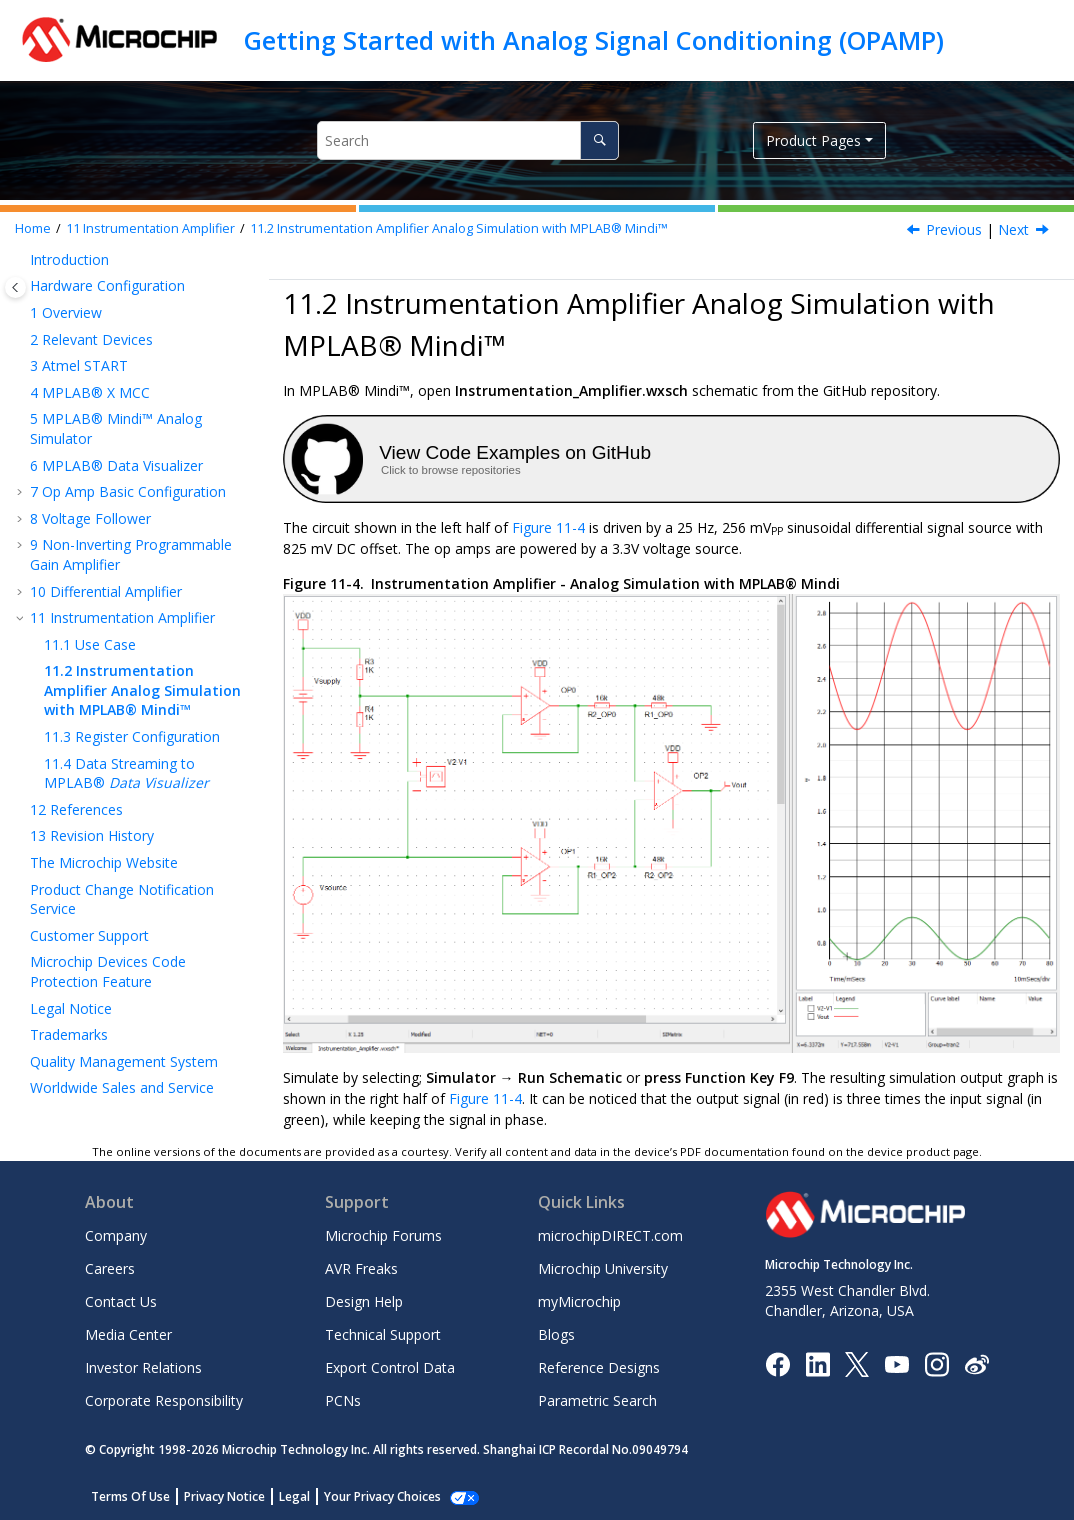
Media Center (128, 1334)
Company (116, 1235)
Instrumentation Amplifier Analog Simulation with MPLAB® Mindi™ (459, 228)
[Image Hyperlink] (896, 1363)
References (76, 809)
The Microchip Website (104, 862)
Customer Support (89, 935)
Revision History (92, 835)
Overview (66, 312)
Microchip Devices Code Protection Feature (108, 971)
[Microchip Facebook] (777, 1362)
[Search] (599, 140)
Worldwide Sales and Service (122, 1087)
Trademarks (69, 1034)
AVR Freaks (361, 1268)
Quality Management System (124, 1061)
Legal (294, 1496)
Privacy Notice (224, 1496)
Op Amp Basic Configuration (128, 491)
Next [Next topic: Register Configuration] (1013, 229)
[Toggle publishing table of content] (15, 287)
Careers (110, 1268)
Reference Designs (599, 1367)
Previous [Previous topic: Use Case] (954, 229)
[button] (22, 260)
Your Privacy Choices (382, 1496)
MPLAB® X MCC (90, 392)
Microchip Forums (383, 1235)
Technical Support (383, 1334)
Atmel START (79, 365)
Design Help (364, 1301)
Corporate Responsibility (164, 1400)
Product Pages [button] (813, 140)
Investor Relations (143, 1367)
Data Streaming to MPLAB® (126, 773)
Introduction (69, 259)
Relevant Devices (91, 339)
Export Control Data (390, 1367)
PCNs (343, 1400)
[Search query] (468, 140)
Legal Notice (71, 1008)
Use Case (90, 644)
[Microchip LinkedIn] (817, 1362)
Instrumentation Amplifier (150, 228)
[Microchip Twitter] (857, 1362)
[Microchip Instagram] (936, 1362)
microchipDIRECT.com (610, 1235)
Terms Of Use (130, 1496)
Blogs (556, 1334)
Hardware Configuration (107, 285)
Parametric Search (597, 1400)
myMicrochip (579, 1301)
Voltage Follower (90, 518)
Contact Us (121, 1301)
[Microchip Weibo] (976, 1363)
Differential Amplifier (106, 591)
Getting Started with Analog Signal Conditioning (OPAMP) (594, 40)
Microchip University (603, 1268)
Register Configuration (132, 736)
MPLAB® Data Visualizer (116, 465)
